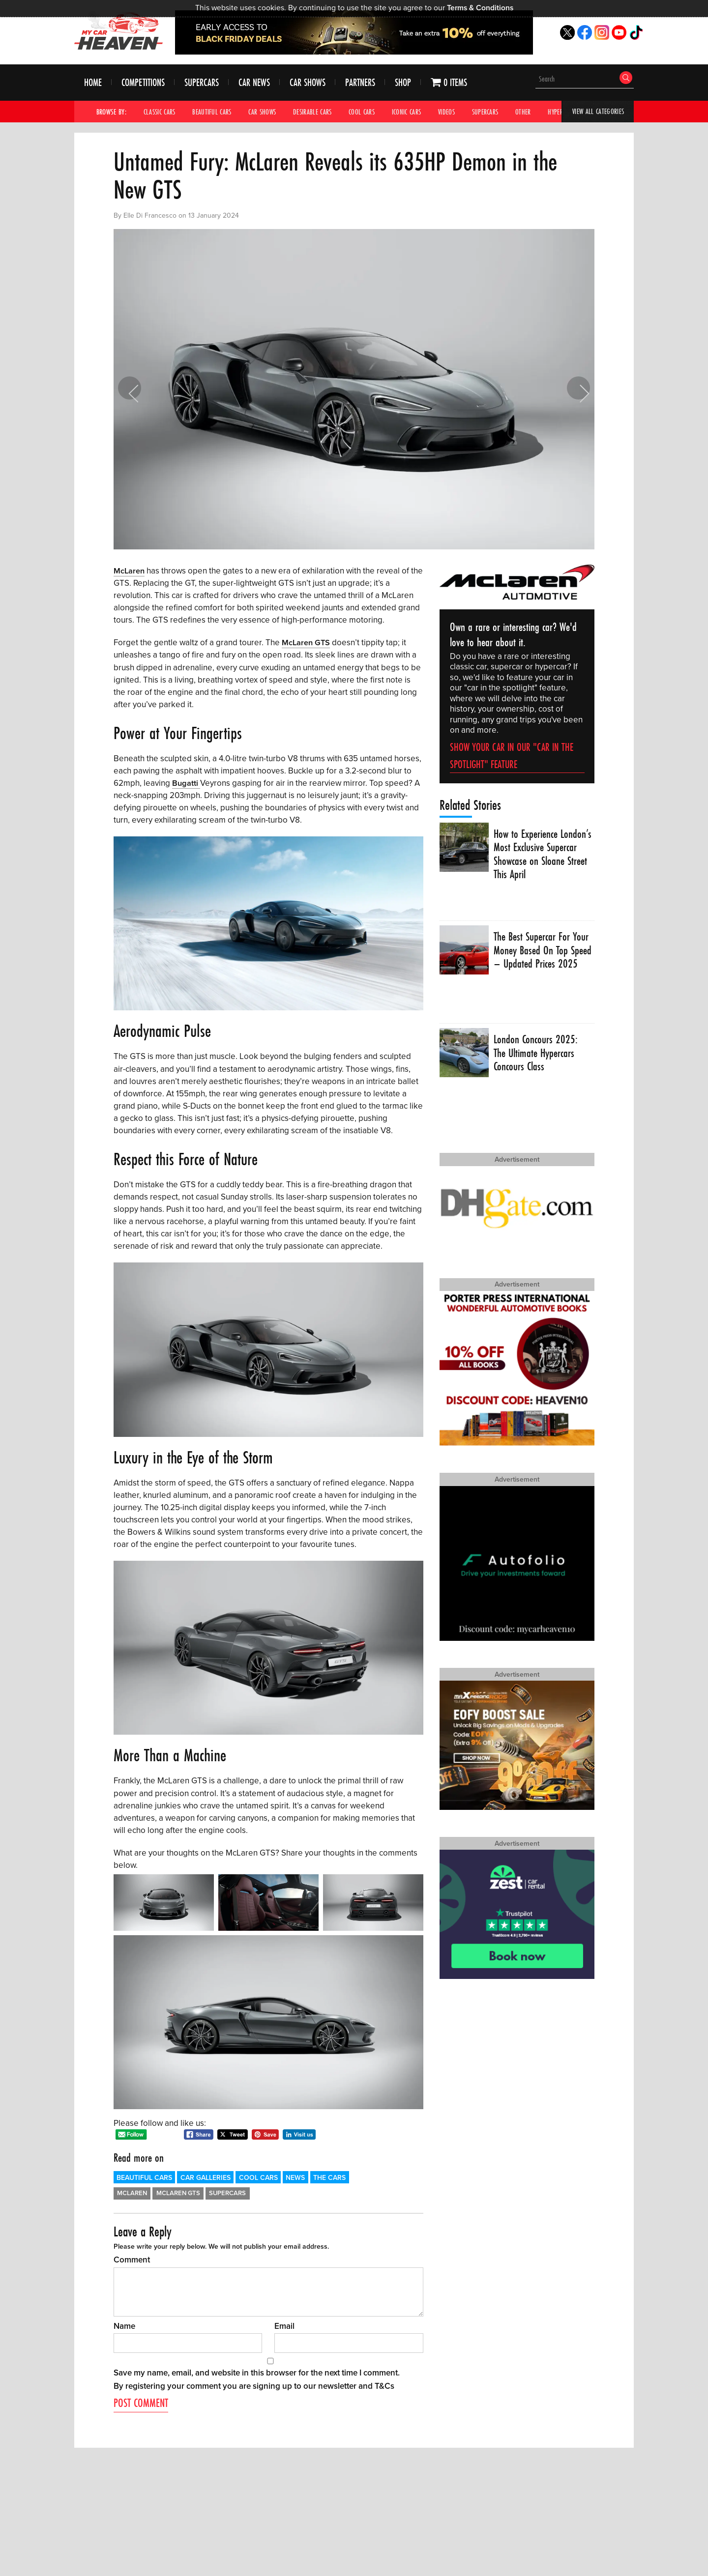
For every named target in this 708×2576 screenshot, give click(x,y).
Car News (254, 83)
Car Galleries (205, 2177)
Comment (132, 2260)
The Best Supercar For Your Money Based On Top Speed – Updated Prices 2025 (542, 958)
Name (124, 2325)
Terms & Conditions (480, 7)
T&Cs (384, 2386)
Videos (458, 111)
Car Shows (307, 83)
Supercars (201, 83)
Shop (403, 83)
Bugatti (186, 782)
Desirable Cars (319, 111)
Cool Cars (370, 111)
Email (284, 2325)
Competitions (143, 83)
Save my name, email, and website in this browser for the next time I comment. (257, 2372)
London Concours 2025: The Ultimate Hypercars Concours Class (536, 1054)
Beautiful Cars (215, 111)
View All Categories (597, 111)
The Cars (329, 2177)
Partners (360, 83)
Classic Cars (161, 111)
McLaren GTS (306, 642)
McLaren (130, 571)
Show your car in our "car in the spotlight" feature (511, 756)
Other (537, 111)
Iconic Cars (416, 111)
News (295, 2177)
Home (93, 83)
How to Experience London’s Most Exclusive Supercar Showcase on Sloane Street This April (537, 855)
